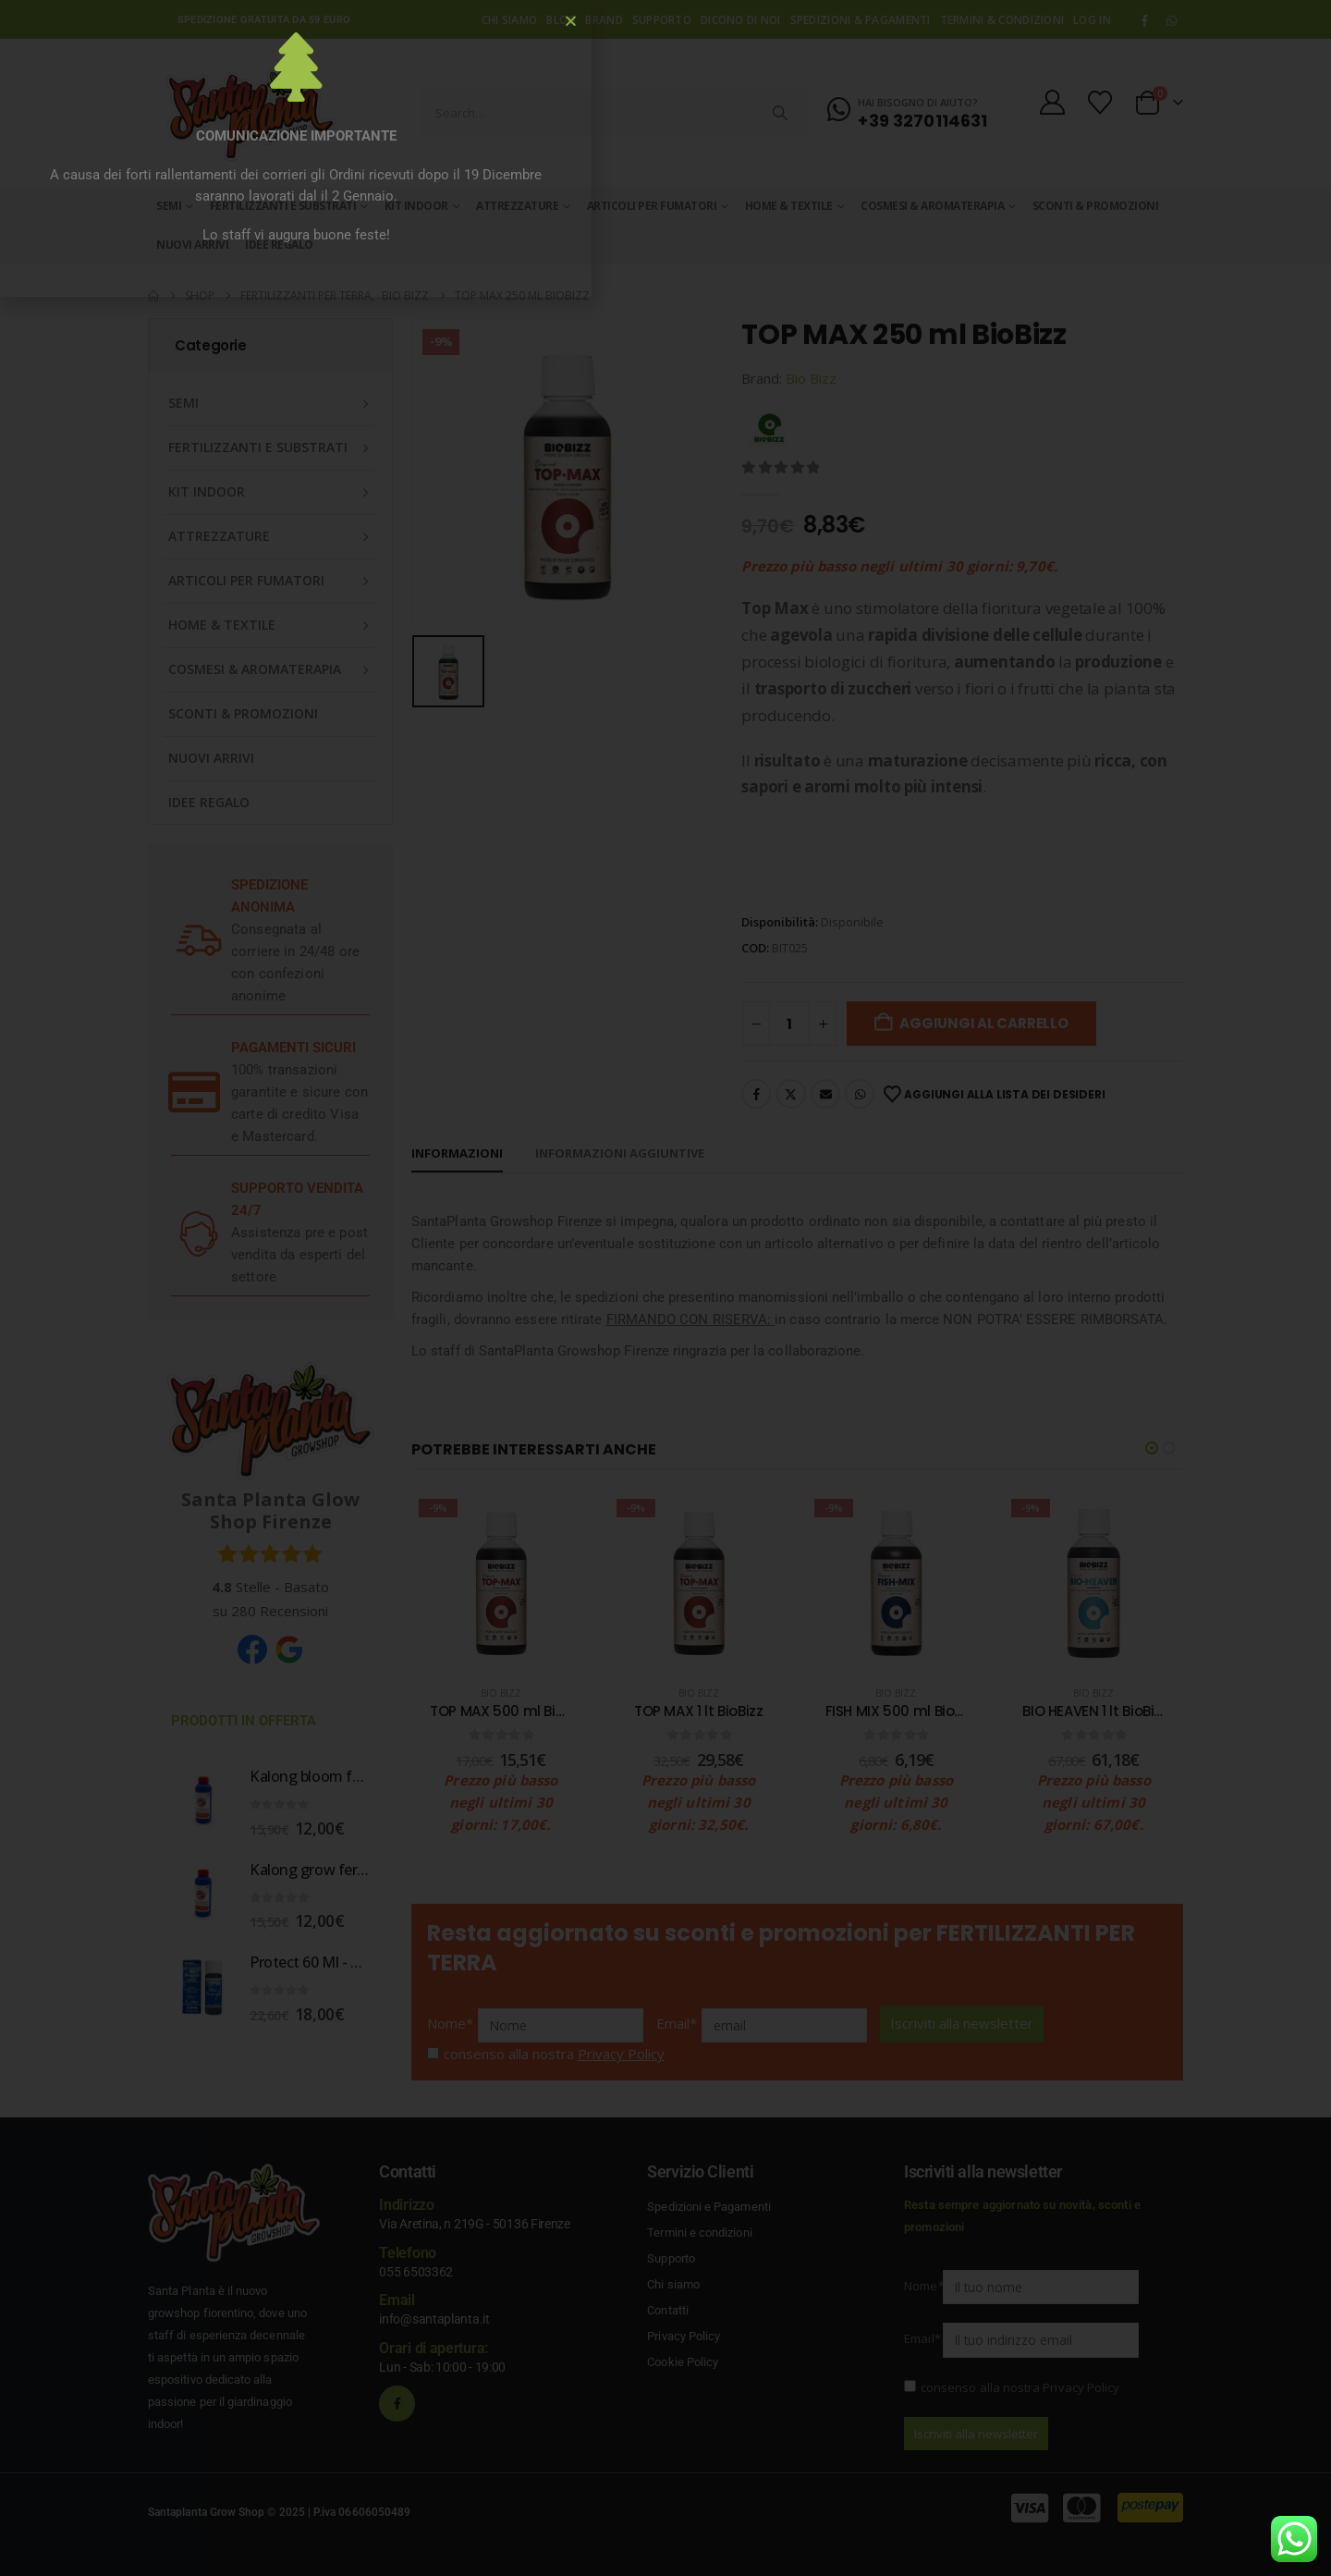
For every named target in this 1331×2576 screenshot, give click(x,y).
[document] (665, 1288)
